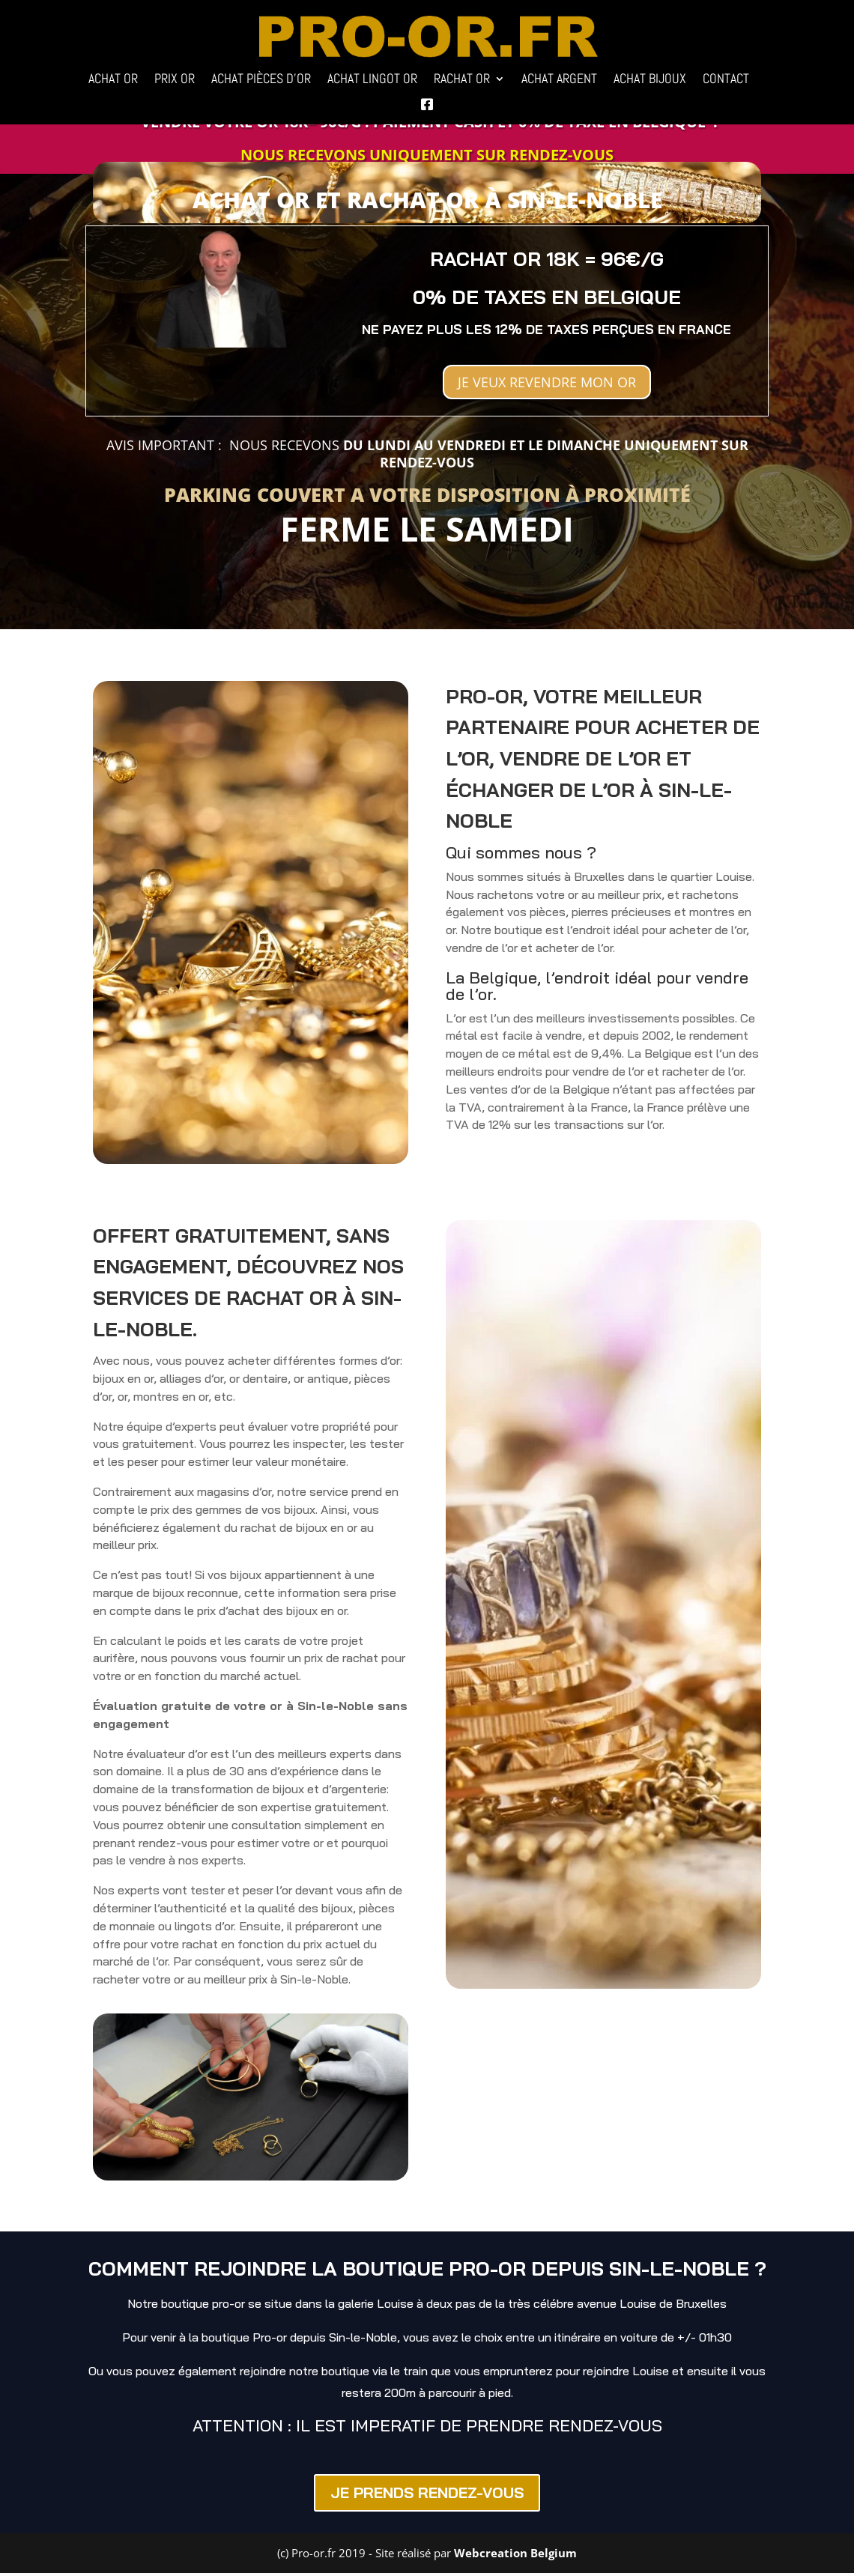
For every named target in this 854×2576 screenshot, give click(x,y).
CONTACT (726, 80)
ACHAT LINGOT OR (372, 80)
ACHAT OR (113, 80)
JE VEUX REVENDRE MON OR (547, 383)
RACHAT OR (462, 80)
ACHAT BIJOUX (650, 80)
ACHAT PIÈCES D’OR (261, 80)
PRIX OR (174, 80)
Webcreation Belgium (515, 2555)
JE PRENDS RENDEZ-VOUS (427, 2495)
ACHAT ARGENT (559, 80)
